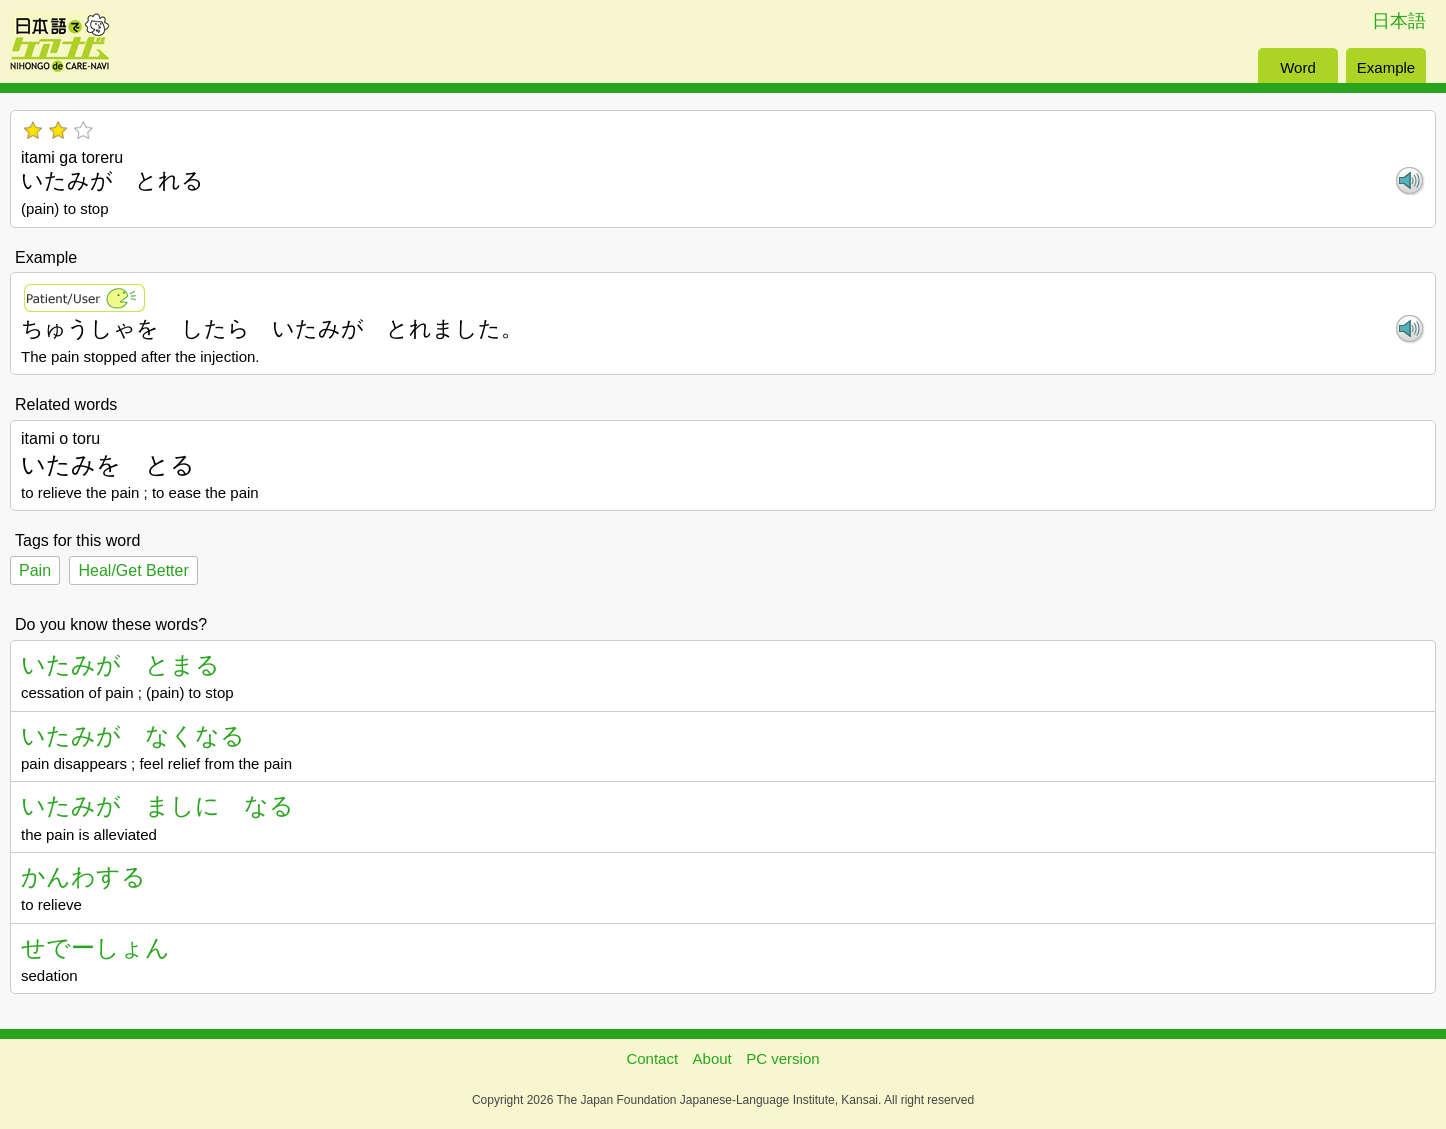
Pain (35, 570)
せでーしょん (95, 947)
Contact (652, 1058)
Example (1386, 67)
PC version (782, 1058)
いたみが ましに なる (157, 805)
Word (1298, 67)
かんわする (83, 876)
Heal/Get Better (133, 570)
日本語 (1399, 21)
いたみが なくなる (133, 735)
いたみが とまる (120, 664)
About (712, 1058)
